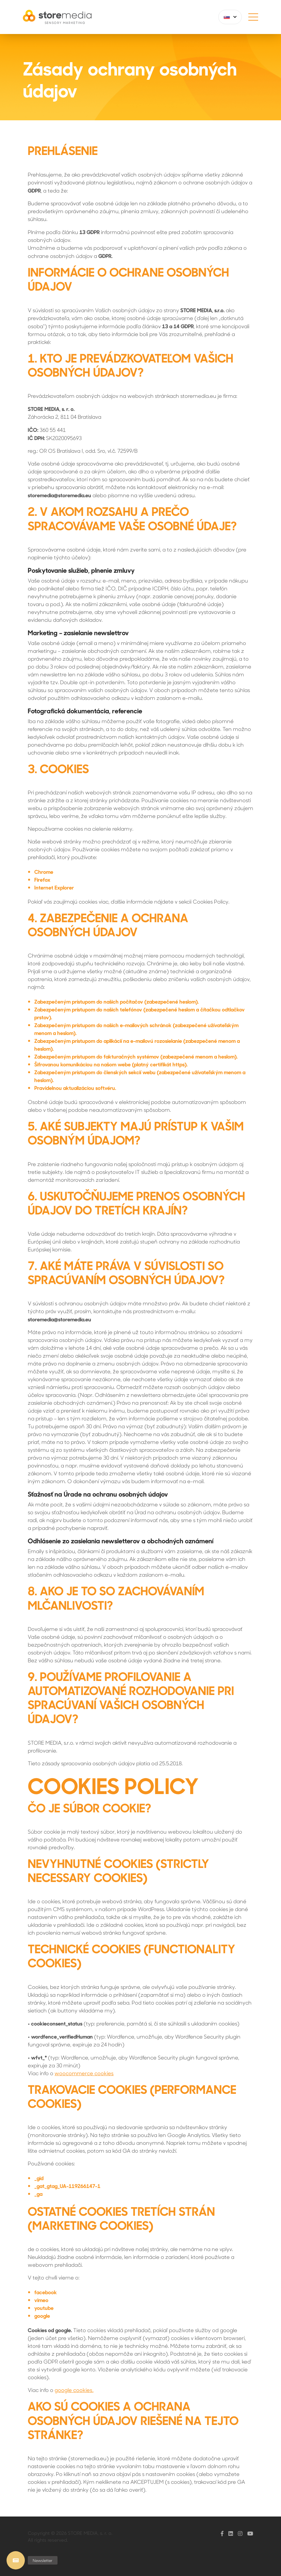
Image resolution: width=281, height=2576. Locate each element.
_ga (38, 2193)
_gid (38, 2177)
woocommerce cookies (84, 2073)
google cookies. (74, 2389)
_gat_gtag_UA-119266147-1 (67, 2185)
